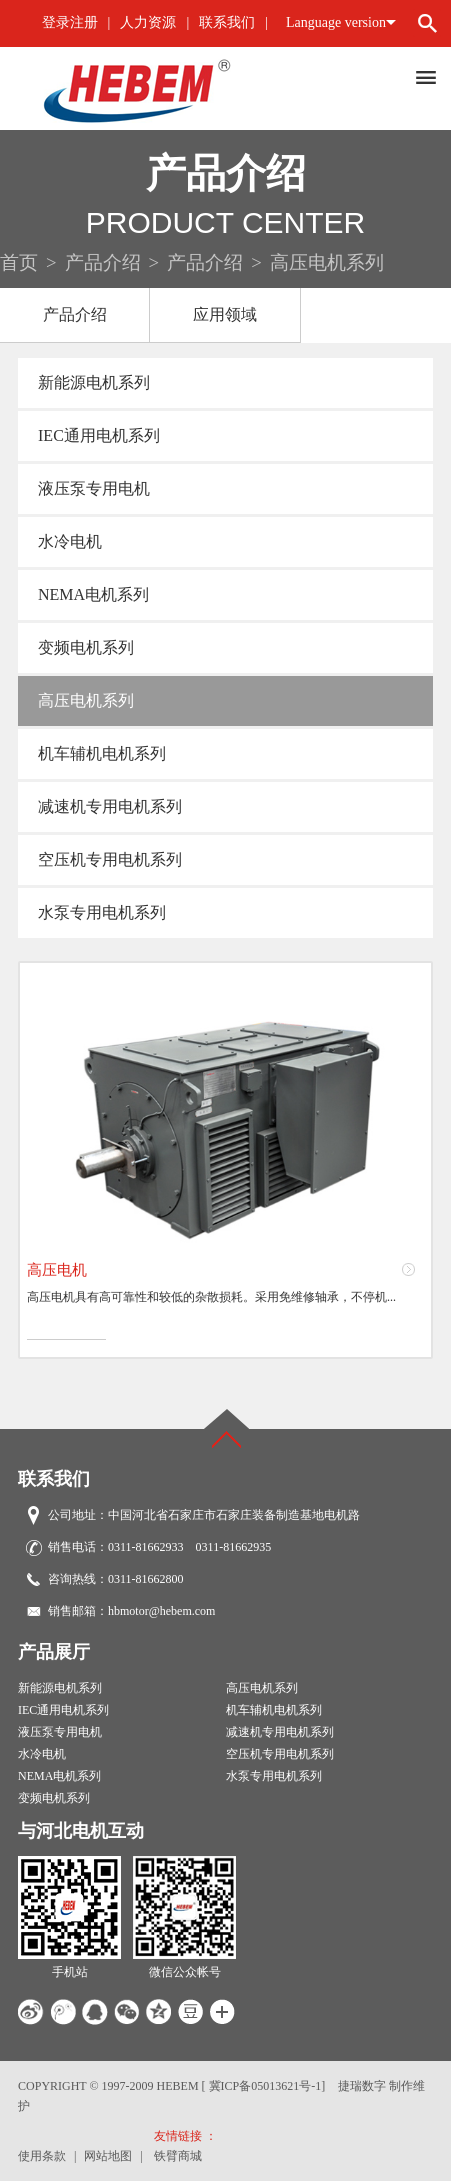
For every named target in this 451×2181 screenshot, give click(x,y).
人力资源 (148, 22)
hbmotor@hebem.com (161, 1611)
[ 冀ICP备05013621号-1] (264, 2086)
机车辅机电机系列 (102, 753)
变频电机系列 (86, 647)
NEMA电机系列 (93, 594)
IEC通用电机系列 (99, 435)
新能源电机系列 (94, 382)
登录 (56, 22)
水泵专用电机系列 (102, 912)
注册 (84, 22)
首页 (19, 262)
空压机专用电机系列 (110, 859)
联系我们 (227, 22)
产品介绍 (103, 262)
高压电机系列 (86, 700)
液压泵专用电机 (94, 488)
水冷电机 (70, 541)
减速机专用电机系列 (110, 806)
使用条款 (42, 2156)
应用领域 (225, 314)
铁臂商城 (178, 2156)
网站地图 (108, 2156)
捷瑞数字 (362, 2086)
